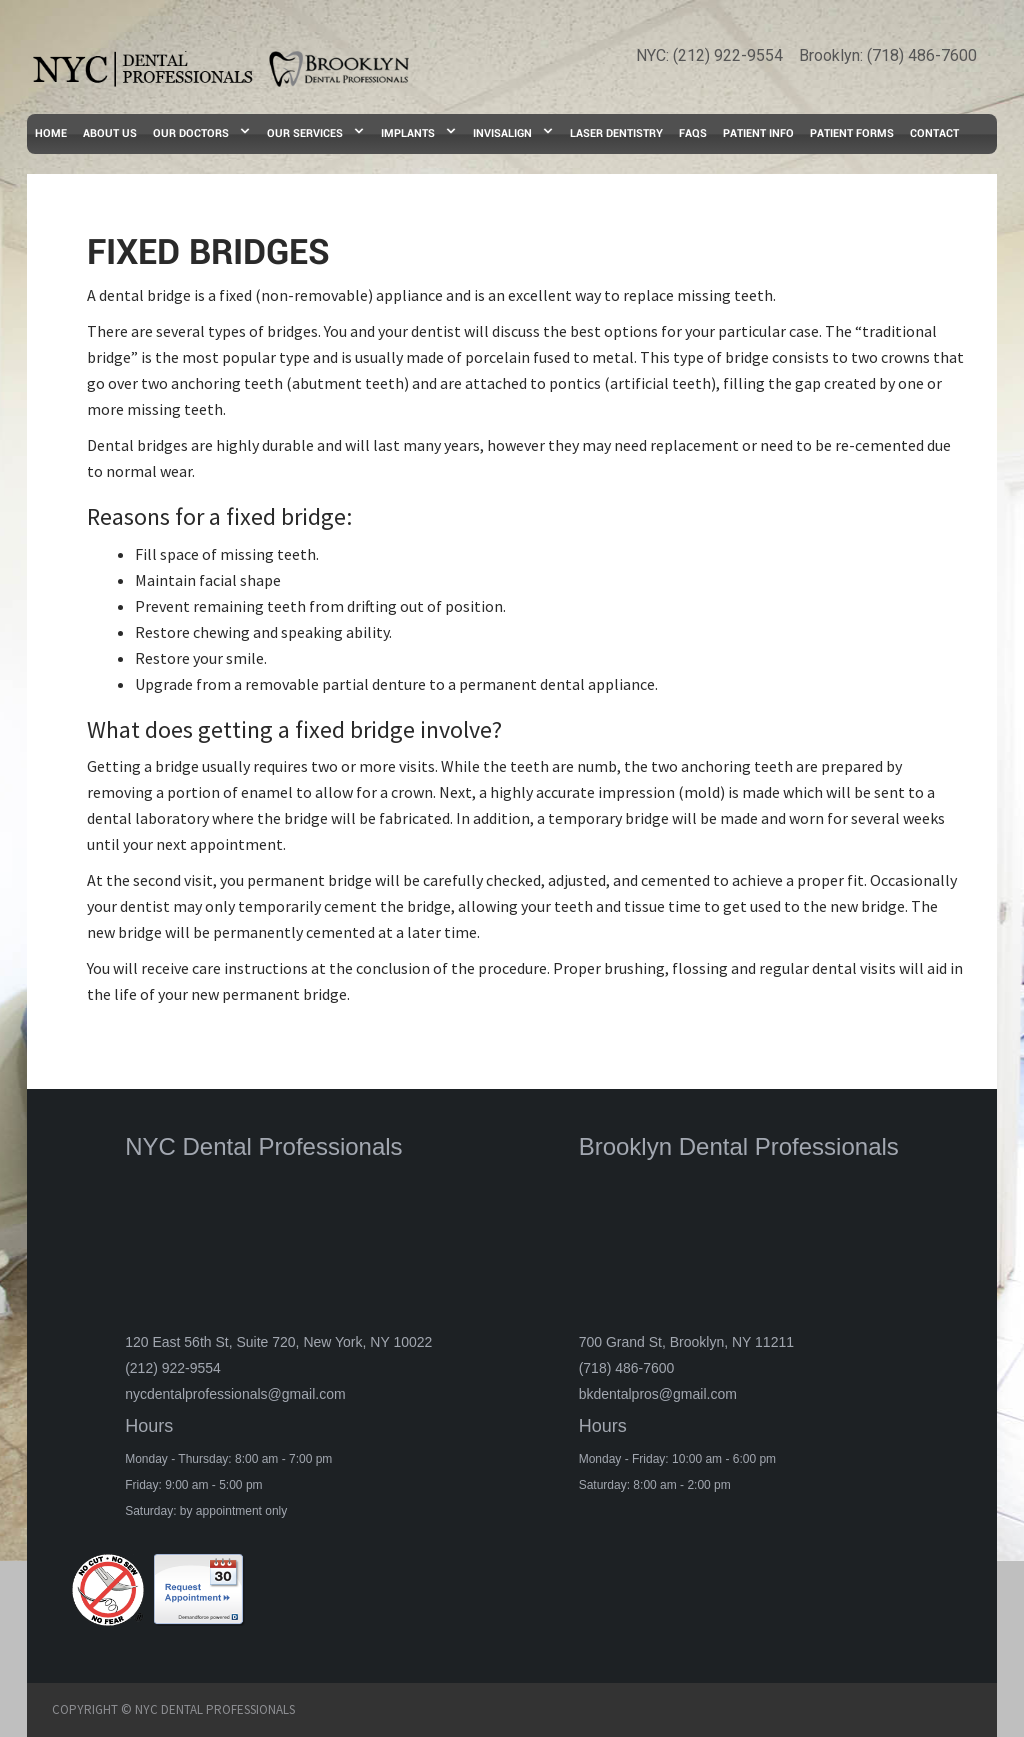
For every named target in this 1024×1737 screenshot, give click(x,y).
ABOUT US (110, 133)
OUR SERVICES (305, 133)
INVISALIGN (502, 133)
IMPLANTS (408, 133)
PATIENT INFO (758, 133)
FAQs (693, 133)
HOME (51, 133)
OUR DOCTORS (191, 133)
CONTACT (934, 133)
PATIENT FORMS (852, 133)
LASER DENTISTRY (616, 133)
